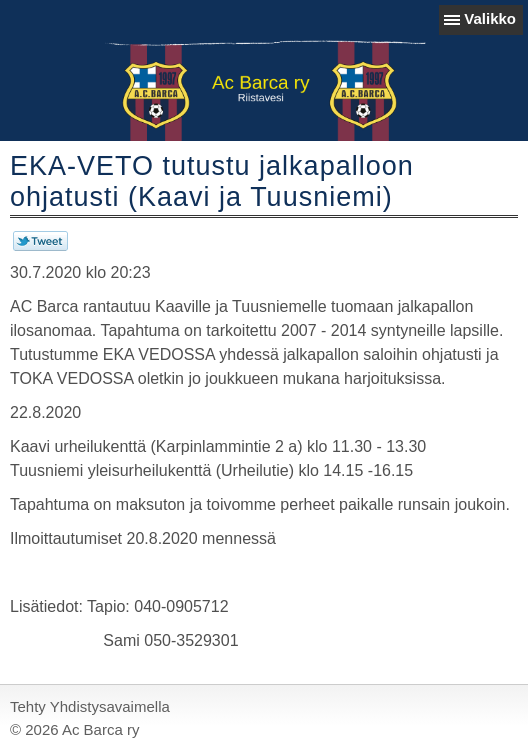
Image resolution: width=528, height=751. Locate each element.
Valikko (490, 18)
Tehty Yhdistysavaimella (90, 706)
